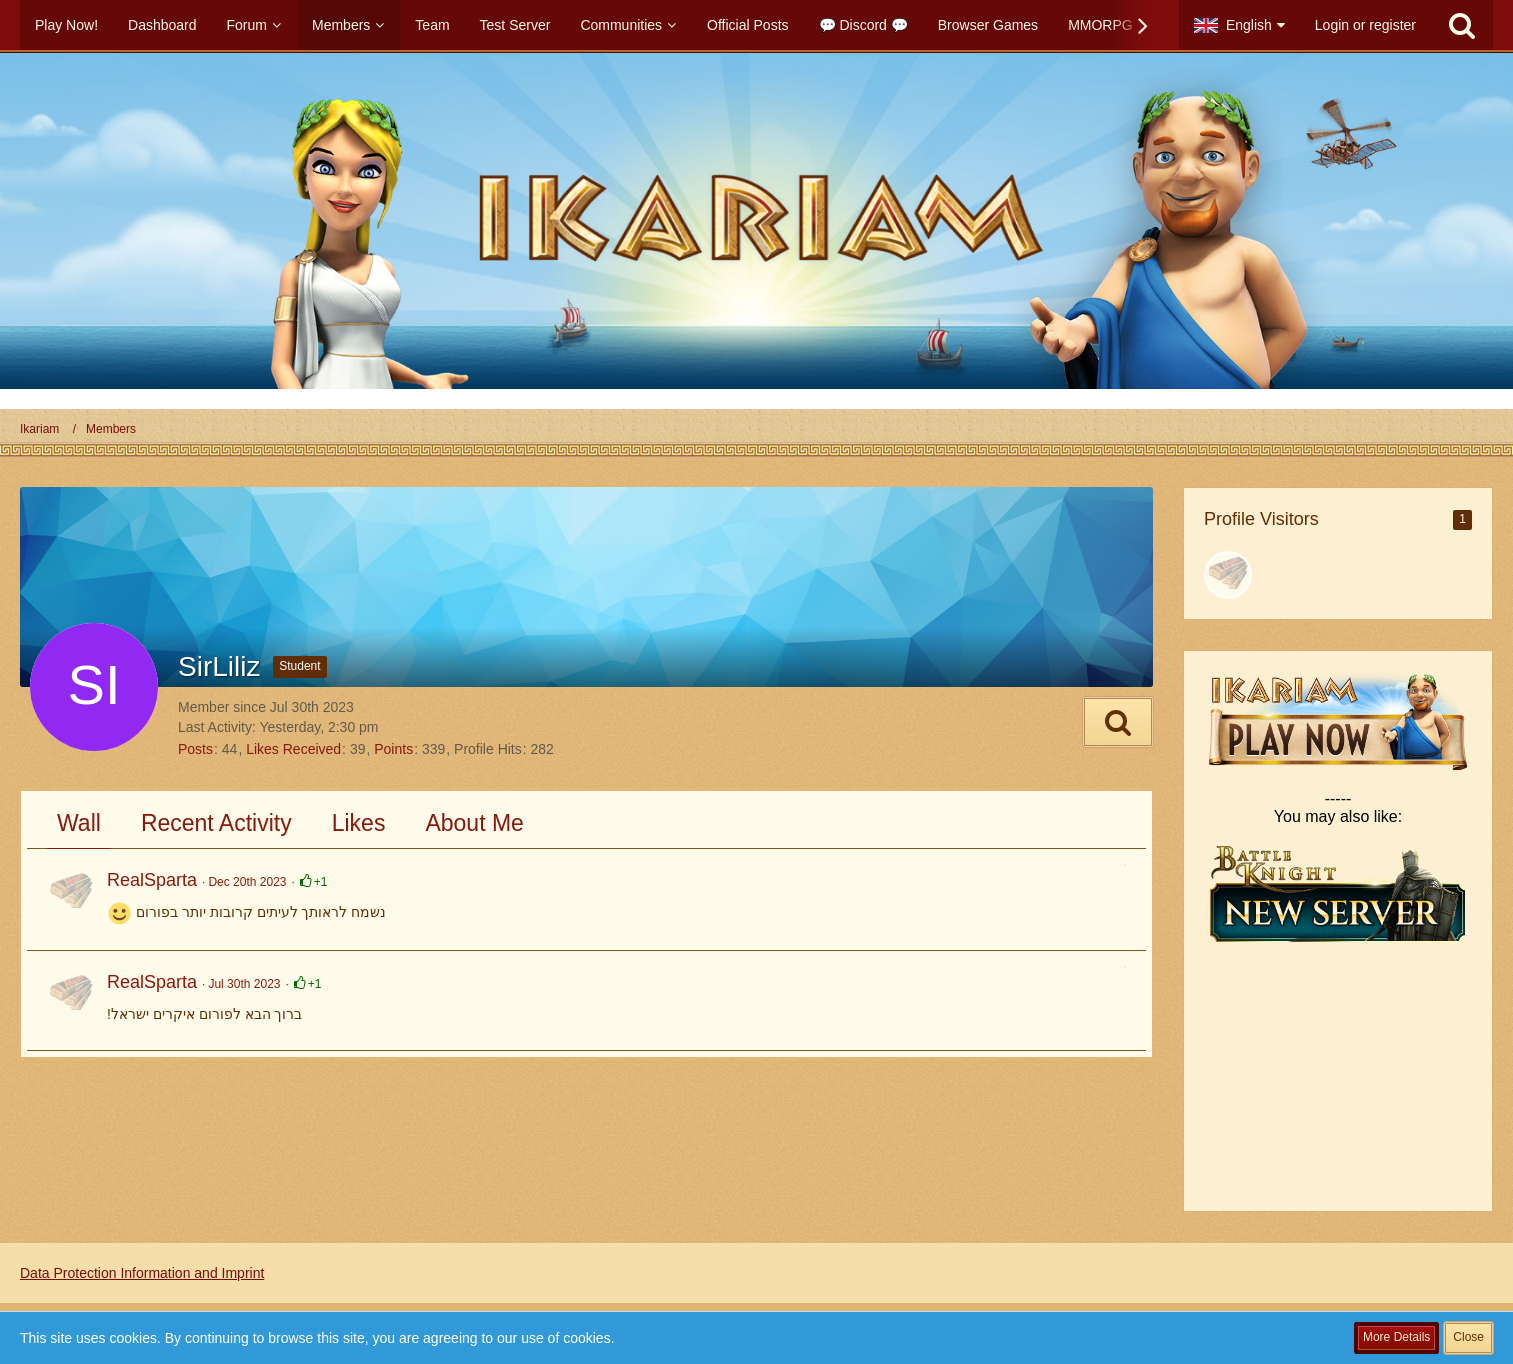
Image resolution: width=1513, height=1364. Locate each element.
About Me (474, 823)
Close (1468, 1337)
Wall (79, 823)
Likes (359, 823)
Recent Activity (216, 823)
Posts (195, 749)
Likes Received (293, 749)
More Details (1396, 1337)
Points (393, 749)
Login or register (1365, 25)
